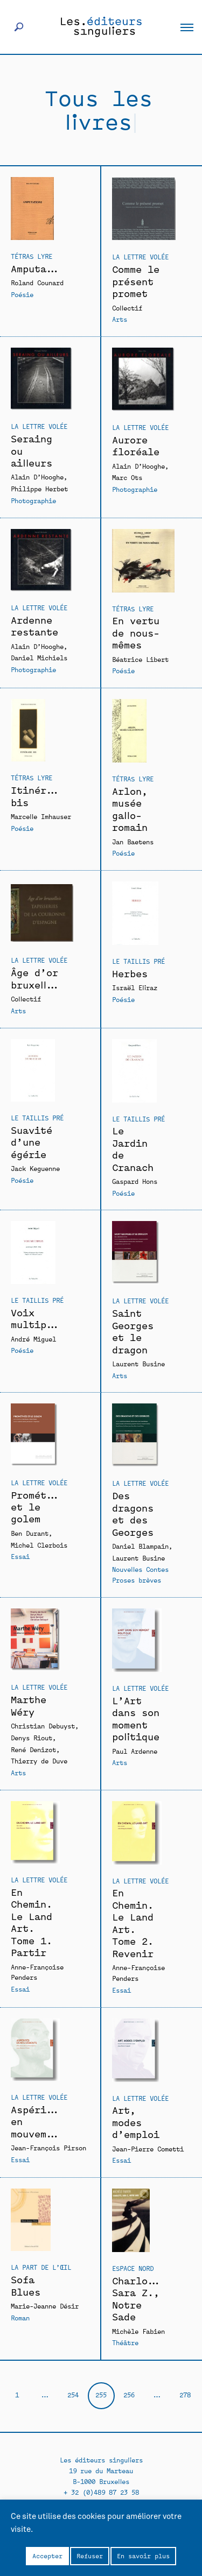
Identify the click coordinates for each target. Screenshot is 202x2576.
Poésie (22, 294)
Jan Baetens (133, 841)
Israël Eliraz (134, 987)
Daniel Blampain (140, 1546)
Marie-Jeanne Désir (45, 2306)
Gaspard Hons (134, 1181)
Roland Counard (37, 282)
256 (129, 2394)
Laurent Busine (138, 1363)
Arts (119, 319)
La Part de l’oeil (41, 2267)
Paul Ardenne (134, 1751)
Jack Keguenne (35, 1168)
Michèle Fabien (138, 2331)
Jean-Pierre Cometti (148, 2148)
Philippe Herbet (39, 488)
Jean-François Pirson (48, 2147)
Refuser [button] (89, 2555)
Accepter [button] (47, 2555)
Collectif (127, 308)
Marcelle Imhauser (41, 816)
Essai (20, 1556)
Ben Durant (29, 1533)
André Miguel (33, 1339)
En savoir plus (143, 2555)
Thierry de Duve (39, 1760)
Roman (20, 2317)
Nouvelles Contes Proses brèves (140, 1574)
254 (73, 2394)
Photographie (33, 500)
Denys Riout (31, 1737)
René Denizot (33, 1749)
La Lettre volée (140, 256)
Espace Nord (133, 2268)
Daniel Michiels (39, 657)
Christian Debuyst (43, 1725)
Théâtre (125, 2342)
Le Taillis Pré (138, 961)
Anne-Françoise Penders (37, 1972)
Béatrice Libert (140, 659)
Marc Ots (127, 477)
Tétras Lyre (31, 256)
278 (185, 2394)
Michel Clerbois (39, 1545)
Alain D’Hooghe (37, 476)
